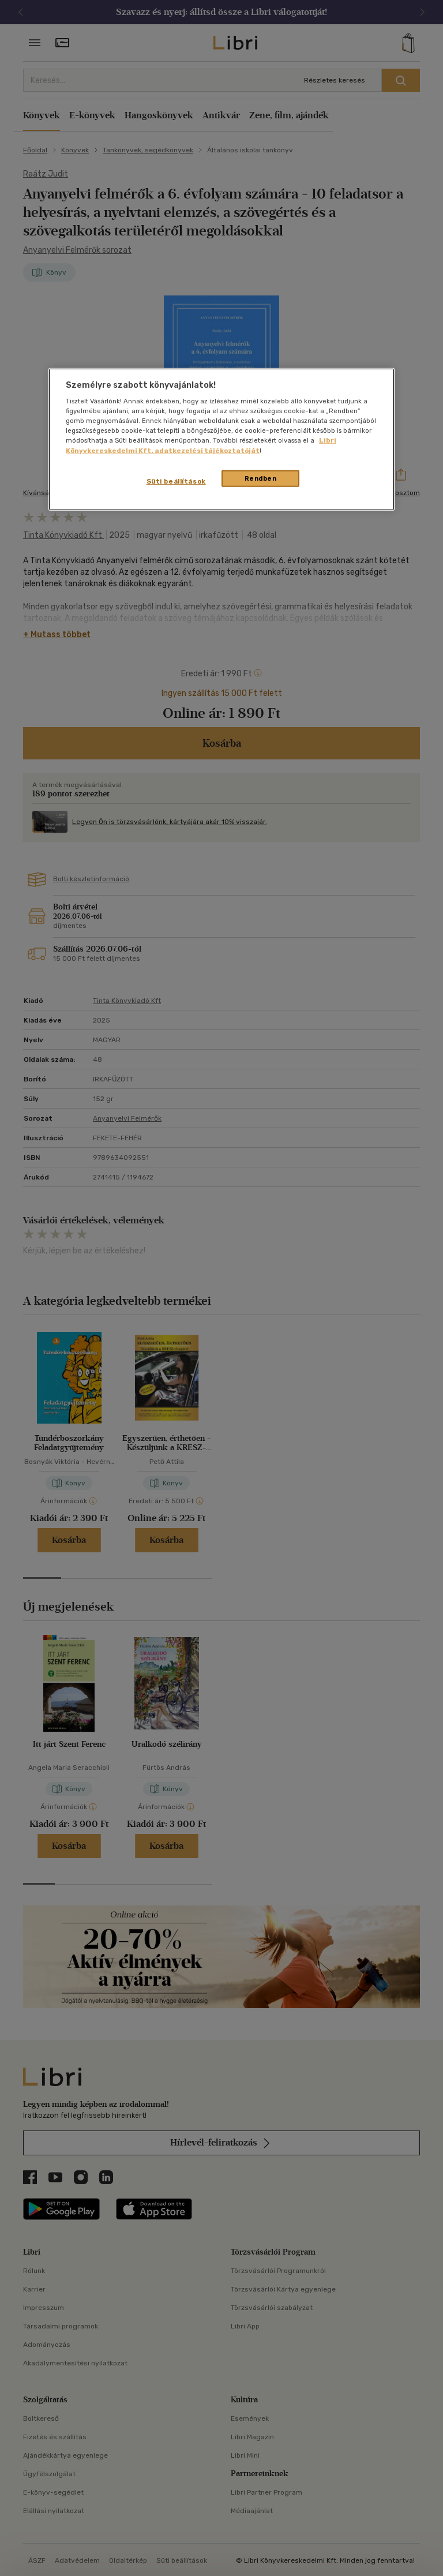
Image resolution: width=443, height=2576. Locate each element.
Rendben (261, 478)
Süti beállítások (176, 481)
